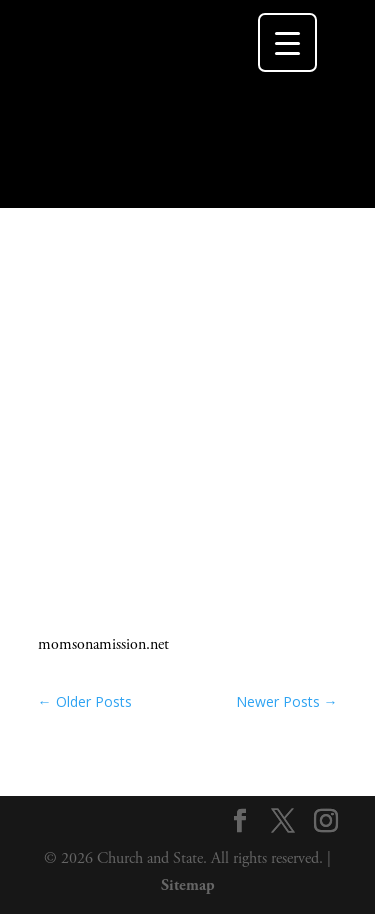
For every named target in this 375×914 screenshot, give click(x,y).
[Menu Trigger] (287, 42)
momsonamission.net (103, 644)
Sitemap (188, 885)
